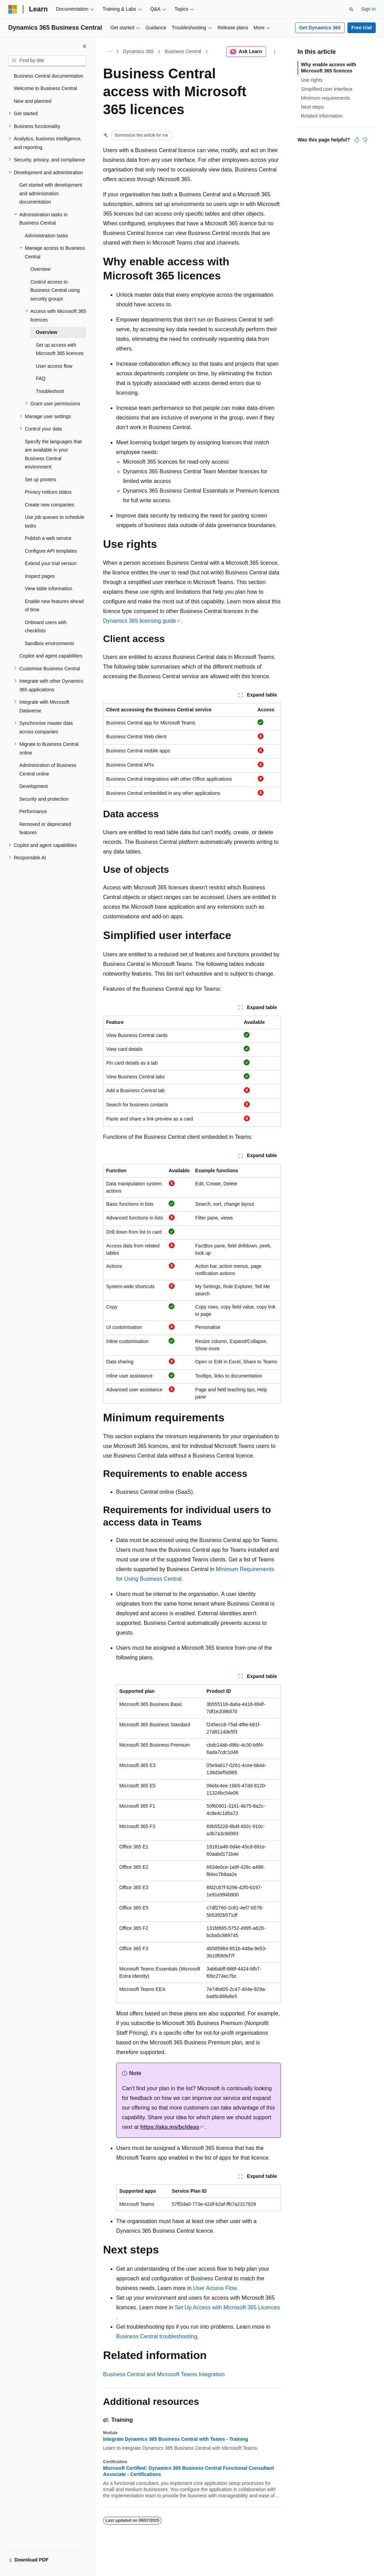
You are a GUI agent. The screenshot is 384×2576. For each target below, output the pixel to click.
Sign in (368, 9)
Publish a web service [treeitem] (48, 538)
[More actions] (275, 51)
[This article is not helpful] (365, 140)
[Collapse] (84, 46)
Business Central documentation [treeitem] (48, 76)
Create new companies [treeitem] (49, 504)
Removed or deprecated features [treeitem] (45, 828)
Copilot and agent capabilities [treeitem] (50, 656)
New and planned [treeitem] (32, 101)
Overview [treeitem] (40, 269)
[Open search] (351, 9)
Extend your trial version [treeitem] (51, 563)
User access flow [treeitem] (54, 366)
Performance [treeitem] (33, 811)
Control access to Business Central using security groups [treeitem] (55, 290)
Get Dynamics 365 (320, 27)
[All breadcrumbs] (109, 51)
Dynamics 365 (138, 51)
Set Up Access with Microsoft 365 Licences (227, 2307)
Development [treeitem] (33, 786)
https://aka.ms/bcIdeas (169, 2127)
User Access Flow (214, 2288)
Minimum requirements (325, 98)
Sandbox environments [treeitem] (49, 643)
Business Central (183, 51)
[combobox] (47, 60)
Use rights (312, 80)
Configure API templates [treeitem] (51, 551)
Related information (322, 116)
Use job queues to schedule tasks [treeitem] (54, 521)
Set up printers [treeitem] (40, 479)
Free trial (361, 27)
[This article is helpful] (357, 140)
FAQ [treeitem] (41, 378)
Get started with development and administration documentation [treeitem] (50, 193)
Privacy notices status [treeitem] (48, 492)
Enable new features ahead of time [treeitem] (54, 606)
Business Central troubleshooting (156, 2336)
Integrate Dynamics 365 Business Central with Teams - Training (175, 2439)
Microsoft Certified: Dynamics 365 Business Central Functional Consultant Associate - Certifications (188, 2471)
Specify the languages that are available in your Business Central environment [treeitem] (53, 454)
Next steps (312, 107)
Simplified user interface (326, 89)
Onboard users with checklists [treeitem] (46, 627)
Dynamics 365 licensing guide (139, 621)
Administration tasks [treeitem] (46, 235)
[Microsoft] (12, 9)
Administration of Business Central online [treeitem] (47, 769)
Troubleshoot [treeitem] (50, 391)
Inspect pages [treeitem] (40, 576)
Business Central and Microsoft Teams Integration (164, 2374)
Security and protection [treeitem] (44, 799)
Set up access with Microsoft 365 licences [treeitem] (60, 349)
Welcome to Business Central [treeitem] (45, 88)
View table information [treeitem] (48, 588)
